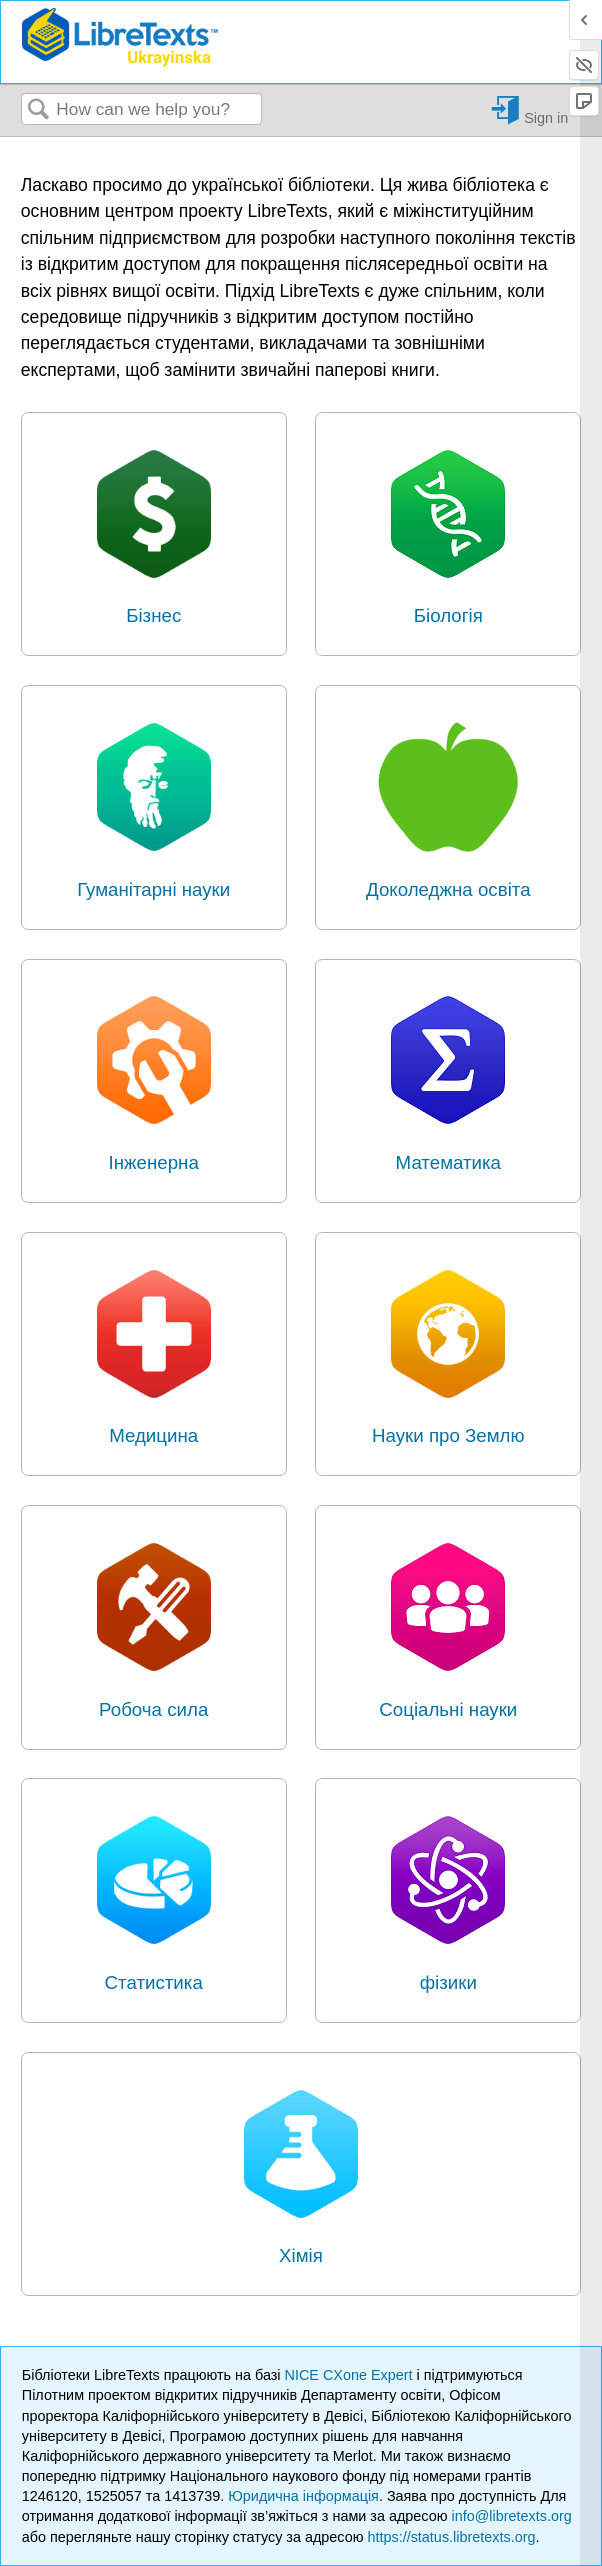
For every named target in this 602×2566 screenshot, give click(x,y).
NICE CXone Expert (351, 2375)
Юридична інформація (303, 2496)
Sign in (546, 117)
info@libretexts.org (512, 2516)
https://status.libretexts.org (451, 2537)
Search (39, 110)
